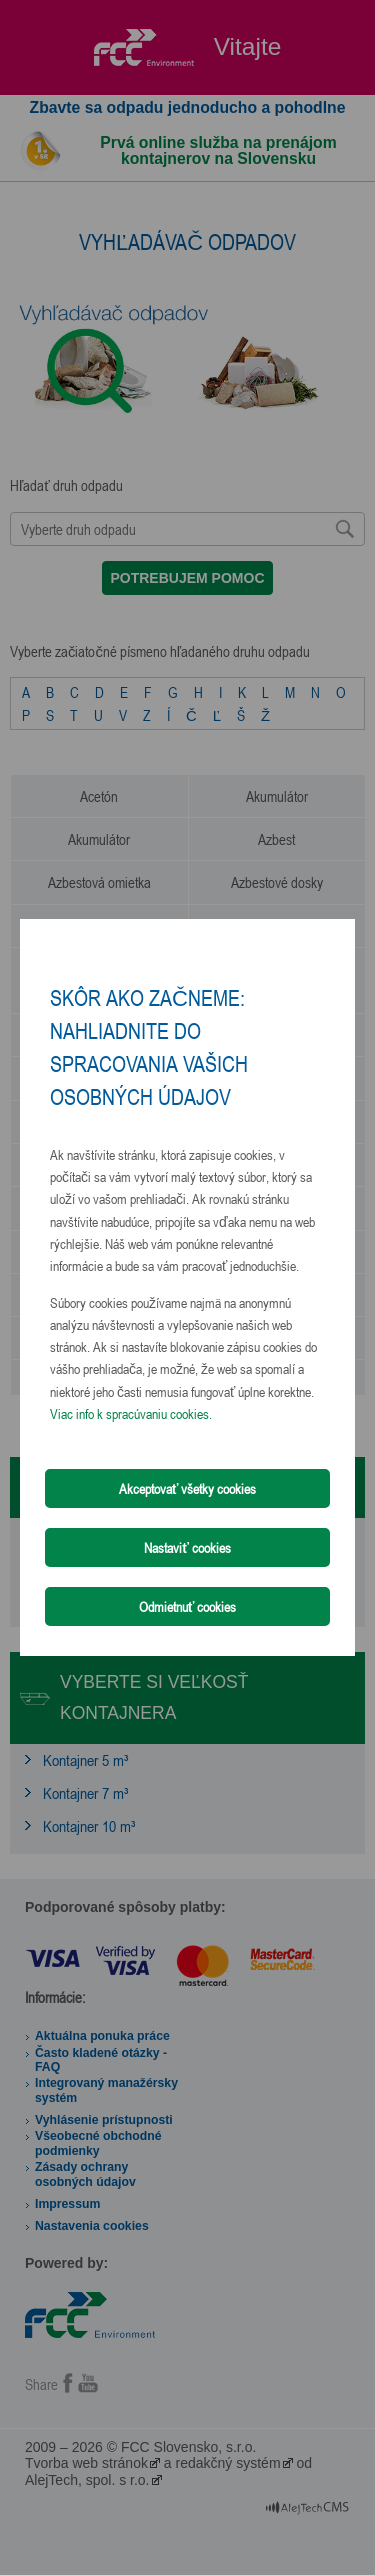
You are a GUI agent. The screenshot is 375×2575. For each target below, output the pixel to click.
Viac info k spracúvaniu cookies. (131, 1413)
